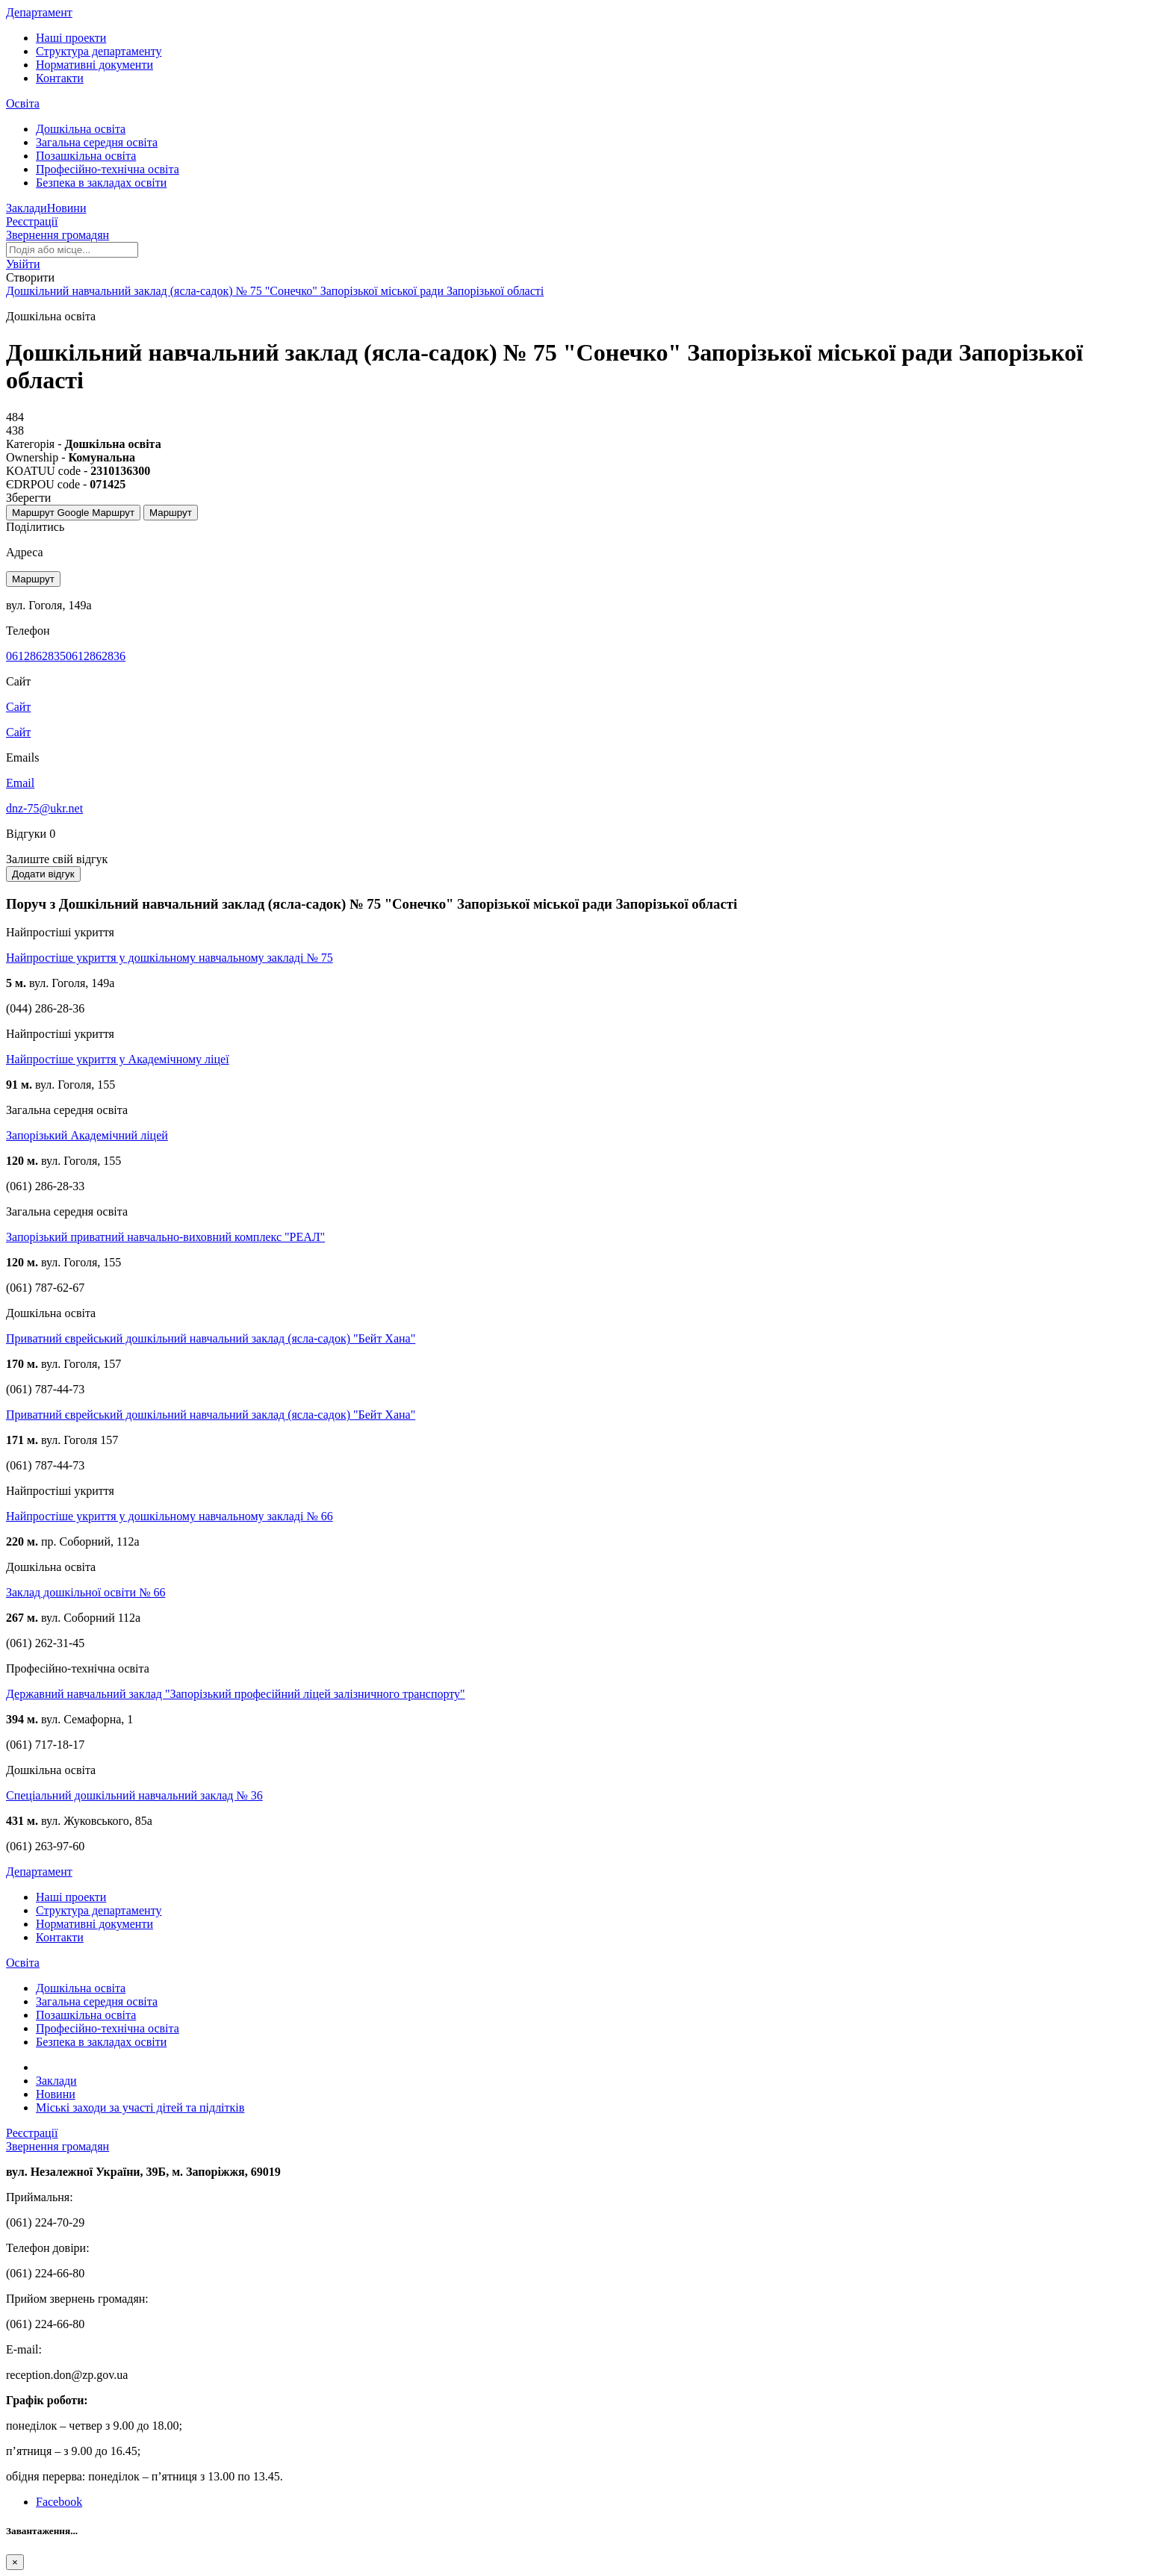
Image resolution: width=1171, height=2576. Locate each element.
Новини (67, 208)
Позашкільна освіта (86, 155)
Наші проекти (71, 37)
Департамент (39, 12)
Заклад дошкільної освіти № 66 (85, 1592)
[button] (23, 264)
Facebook (59, 2501)
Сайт (18, 732)
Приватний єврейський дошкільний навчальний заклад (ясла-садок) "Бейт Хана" (210, 1338)
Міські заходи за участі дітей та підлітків (140, 2107)
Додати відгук (43, 874)
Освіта (23, 103)
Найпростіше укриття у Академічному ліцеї (117, 1059)
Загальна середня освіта (97, 142)
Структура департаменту (98, 51)
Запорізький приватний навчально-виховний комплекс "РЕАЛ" (165, 1237)
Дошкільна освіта (80, 128)
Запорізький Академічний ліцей (87, 1135)
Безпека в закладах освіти (101, 182)
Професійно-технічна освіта (107, 169)
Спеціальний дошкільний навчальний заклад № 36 (134, 1795)
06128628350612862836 (65, 656)
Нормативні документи (94, 64)
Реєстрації (32, 221)
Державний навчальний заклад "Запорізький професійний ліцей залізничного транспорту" (235, 1693)
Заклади (26, 208)
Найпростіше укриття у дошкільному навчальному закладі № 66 (169, 1516)
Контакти (60, 78)
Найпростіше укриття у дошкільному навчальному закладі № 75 (169, 957)
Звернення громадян (57, 234)
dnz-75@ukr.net (44, 808)
